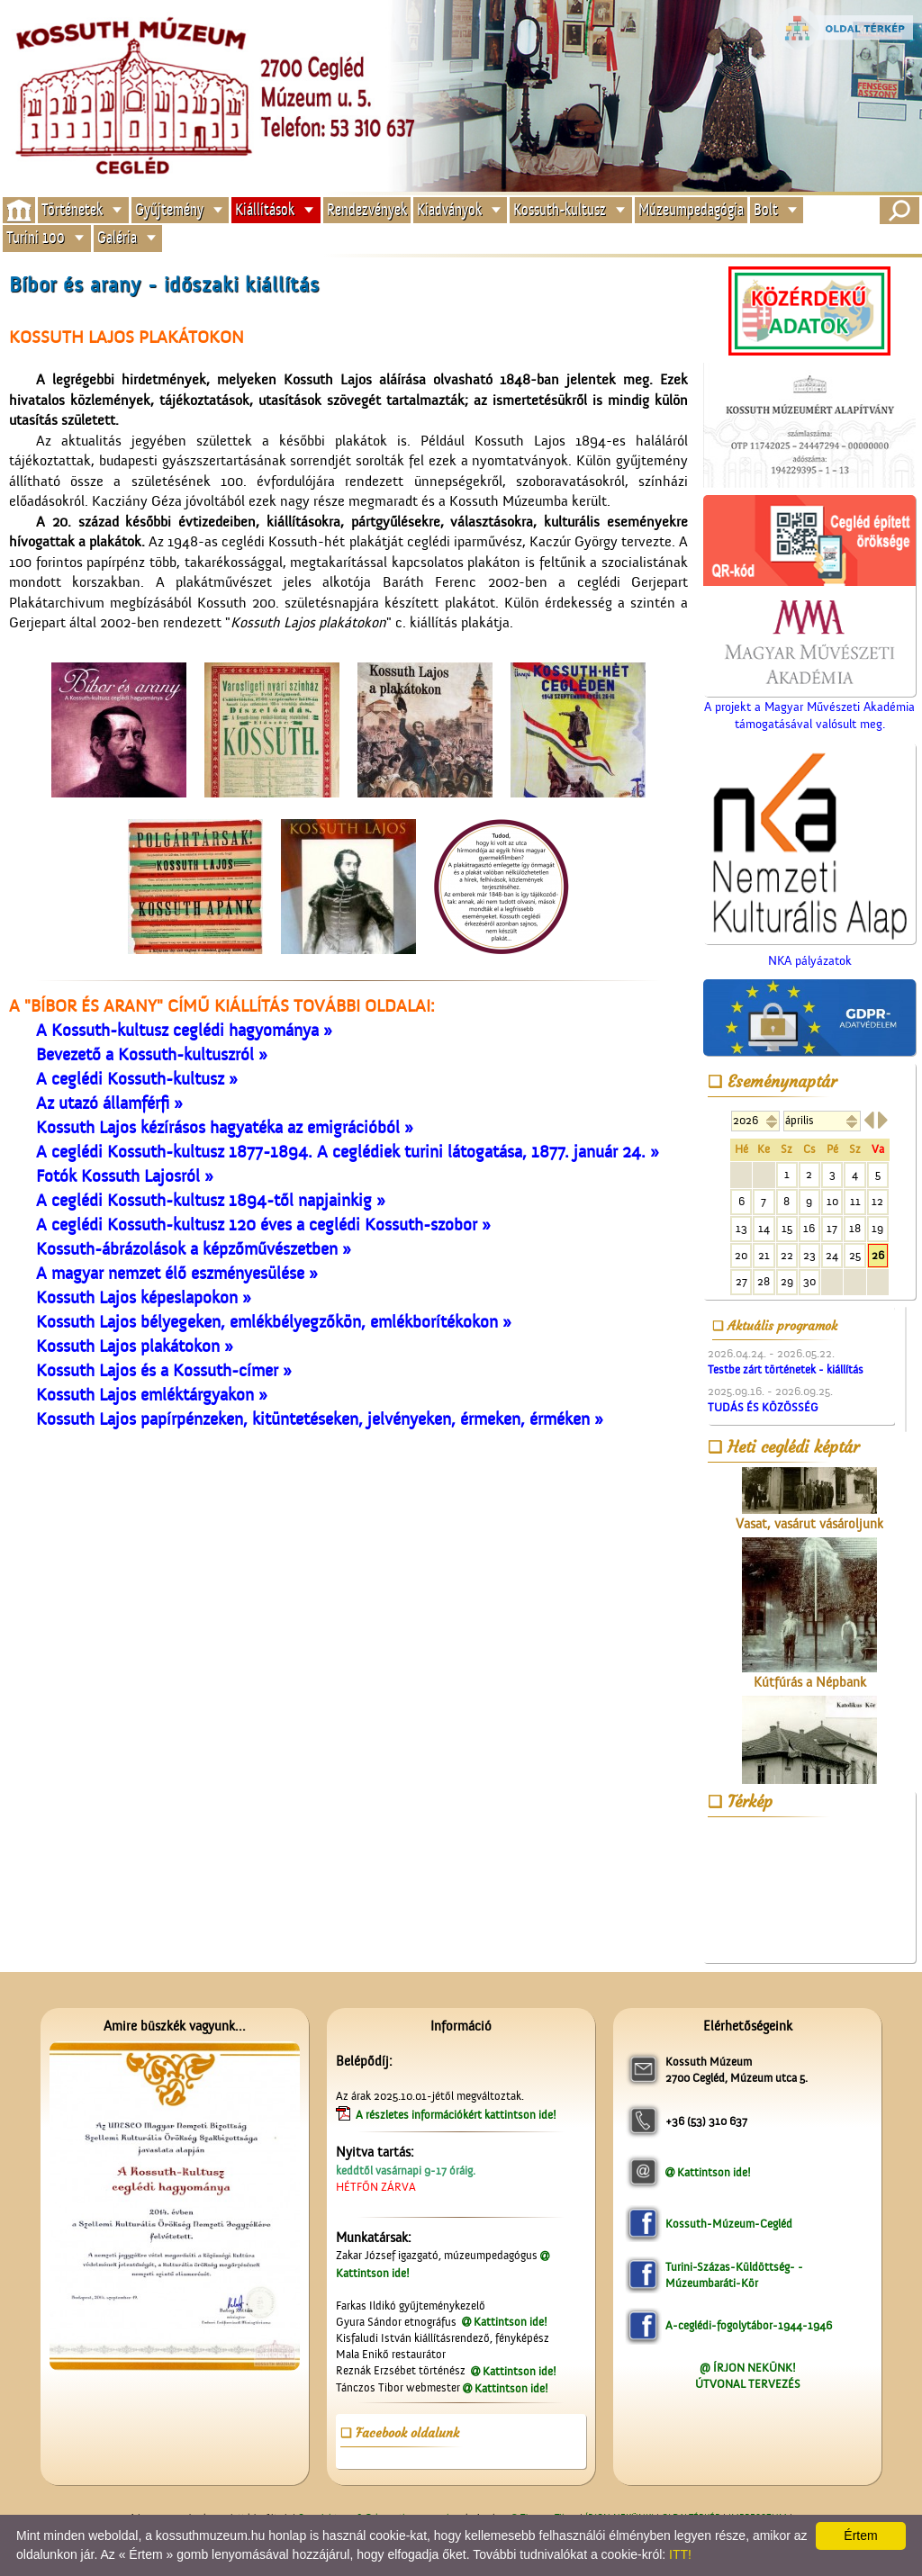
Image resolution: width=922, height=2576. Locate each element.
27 (741, 1281)
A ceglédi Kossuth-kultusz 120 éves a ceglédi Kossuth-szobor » (263, 1225)
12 (877, 1201)
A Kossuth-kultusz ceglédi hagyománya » (184, 1030)
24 (832, 1255)
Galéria (117, 238)
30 (809, 1281)
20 (741, 1255)
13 (741, 1228)
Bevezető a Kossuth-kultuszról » (151, 1055)
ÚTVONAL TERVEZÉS (747, 2384)
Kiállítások (264, 209)
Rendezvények (367, 209)
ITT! (680, 2554)
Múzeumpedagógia (691, 209)
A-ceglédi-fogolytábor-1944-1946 (748, 2325)
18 (855, 1228)
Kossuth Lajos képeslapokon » (143, 1298)
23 (809, 1255)
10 (832, 1201)
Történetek (72, 209)
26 (878, 1255)
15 (787, 1228)
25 (855, 1255)
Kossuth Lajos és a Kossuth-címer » (164, 1371)
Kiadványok (449, 209)
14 (764, 1228)
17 (832, 1228)
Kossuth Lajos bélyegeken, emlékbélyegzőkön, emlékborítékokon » (273, 1322)
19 (877, 1228)
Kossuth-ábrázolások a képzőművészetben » (193, 1249)
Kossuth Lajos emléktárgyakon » (151, 1395)
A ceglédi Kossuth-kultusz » (137, 1079)
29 (787, 1281)
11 (855, 1201)
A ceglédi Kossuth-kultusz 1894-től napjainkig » (210, 1201)
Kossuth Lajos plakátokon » (134, 1346)
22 (787, 1255)
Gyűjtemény (169, 209)
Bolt (766, 209)
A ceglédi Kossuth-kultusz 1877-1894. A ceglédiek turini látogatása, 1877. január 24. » (347, 1152)
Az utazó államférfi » (109, 1103)
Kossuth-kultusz (559, 209)
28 (763, 1281)
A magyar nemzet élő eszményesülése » (177, 1273)
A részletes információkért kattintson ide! (457, 2114)
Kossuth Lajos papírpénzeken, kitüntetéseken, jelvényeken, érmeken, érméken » (319, 1419)
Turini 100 (35, 238)
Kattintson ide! (510, 2321)
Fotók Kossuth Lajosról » (124, 1176)
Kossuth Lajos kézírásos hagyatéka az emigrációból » (224, 1128)
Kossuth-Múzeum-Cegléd (728, 2223)
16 (809, 1228)
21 (764, 1255)
